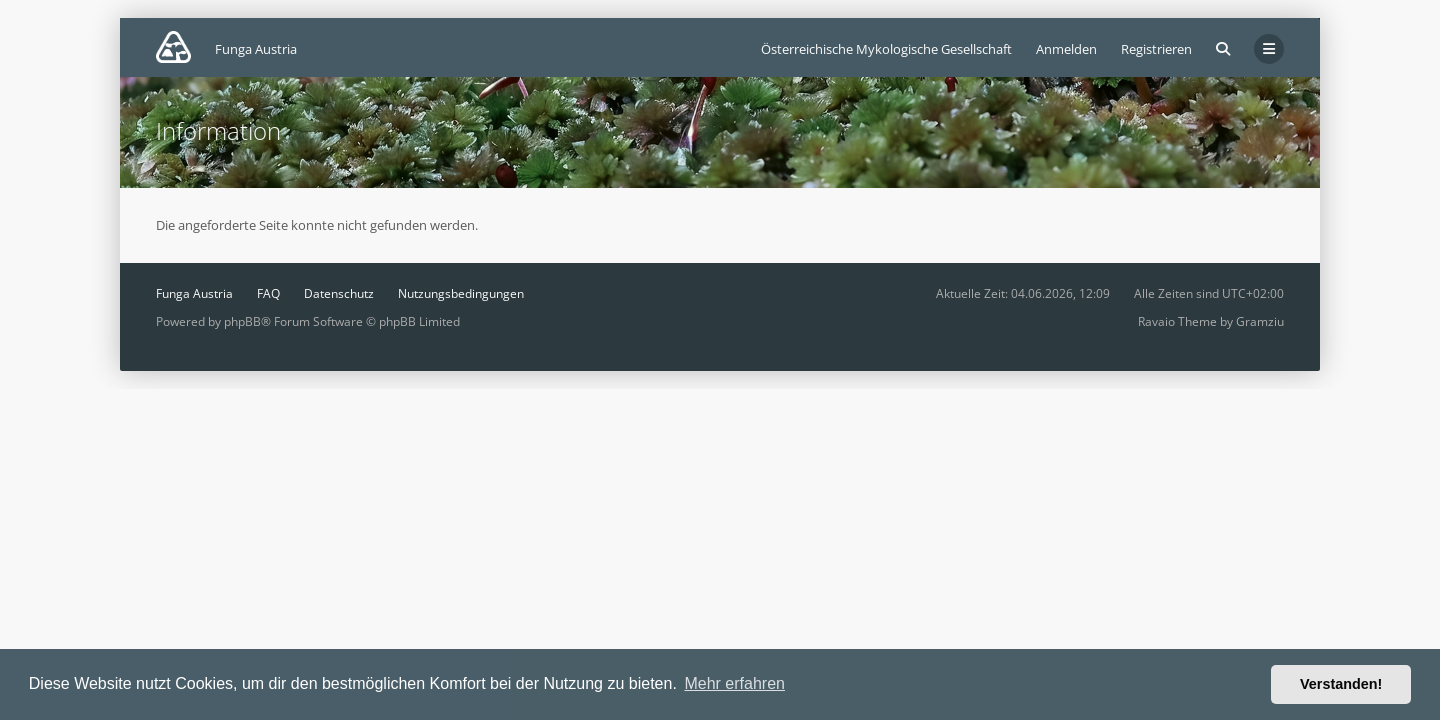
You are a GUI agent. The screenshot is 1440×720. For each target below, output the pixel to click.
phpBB (242, 321)
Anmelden (1066, 49)
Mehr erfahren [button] (734, 683)
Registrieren (1156, 49)
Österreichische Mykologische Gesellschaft (886, 49)
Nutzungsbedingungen (461, 293)
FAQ (268, 293)
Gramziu (1260, 321)
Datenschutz (339, 293)
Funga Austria (194, 293)
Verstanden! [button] (1341, 684)
